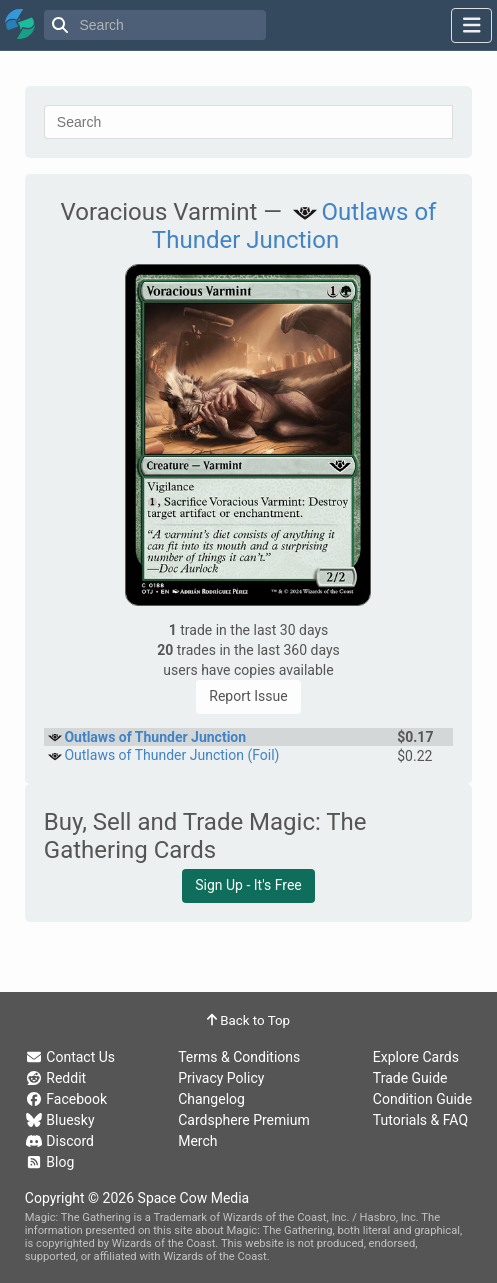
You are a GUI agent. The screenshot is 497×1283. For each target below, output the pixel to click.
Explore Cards (416, 1057)
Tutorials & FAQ (420, 1120)
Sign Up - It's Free (248, 885)
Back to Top (248, 1020)
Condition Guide (422, 1099)
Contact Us (70, 1057)
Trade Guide (410, 1078)
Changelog (211, 1099)
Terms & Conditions (239, 1057)
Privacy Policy (221, 1078)
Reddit (55, 1078)
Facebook (66, 1099)
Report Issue (248, 696)
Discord (59, 1141)
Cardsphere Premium (244, 1120)
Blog (49, 1162)
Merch (197, 1141)
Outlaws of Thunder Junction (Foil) (171, 755)
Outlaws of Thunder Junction (294, 226)
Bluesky (60, 1120)
